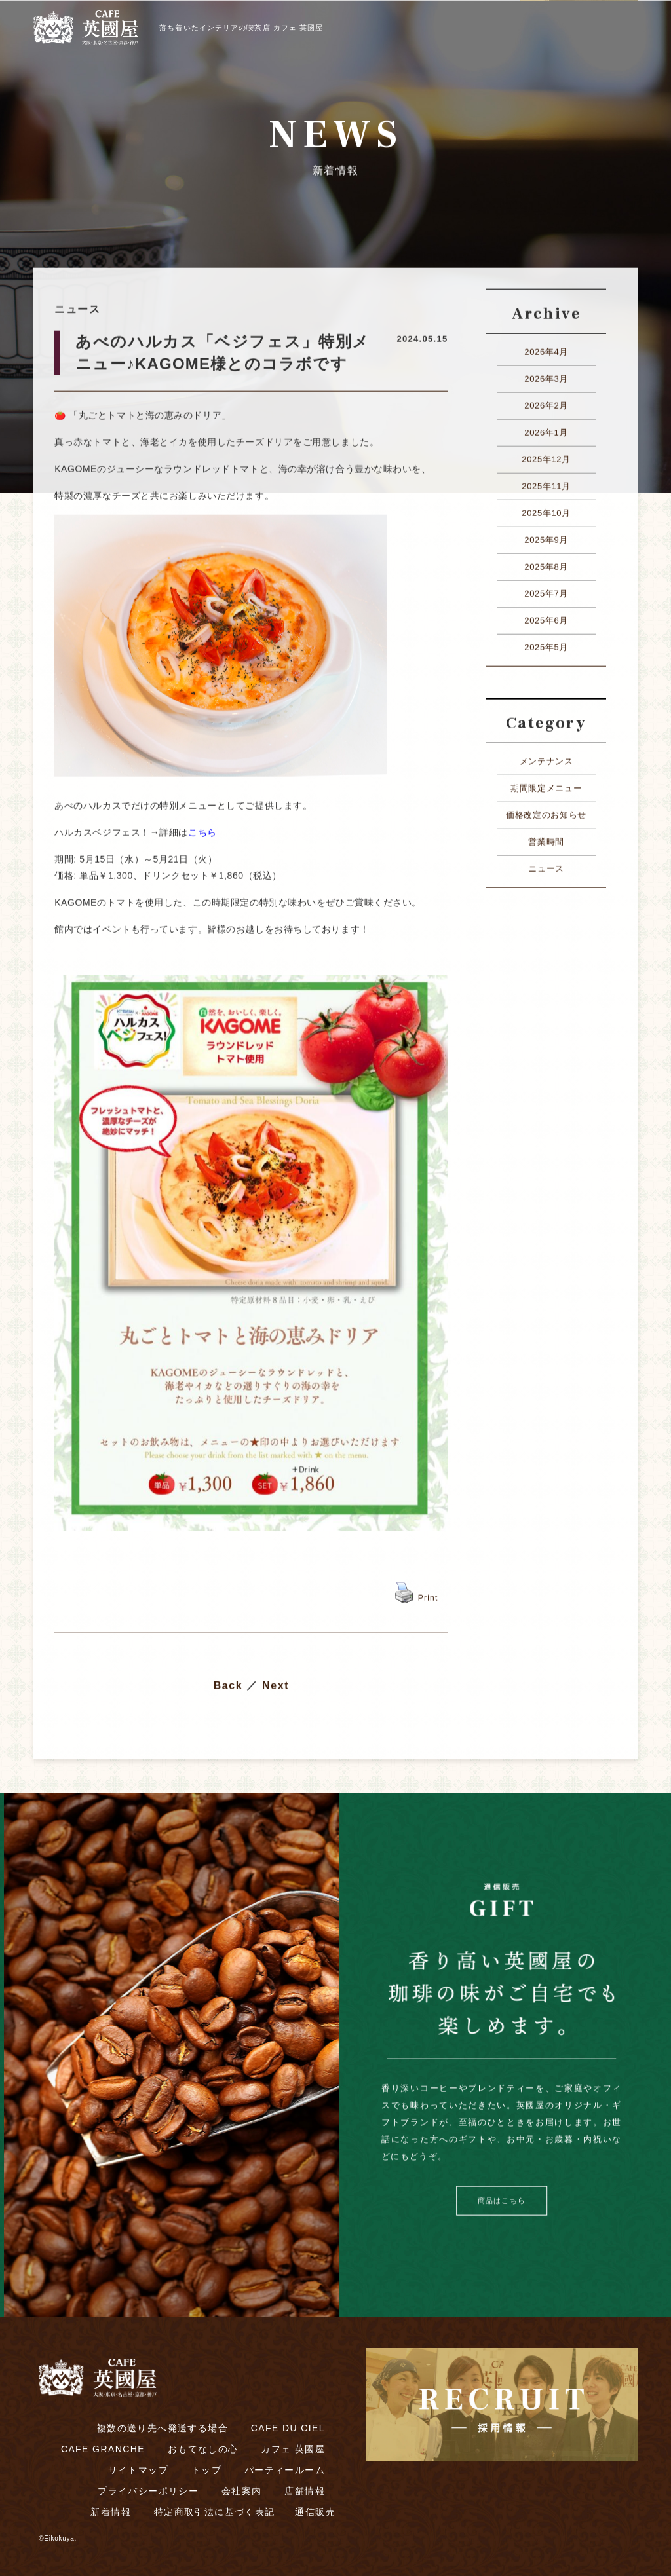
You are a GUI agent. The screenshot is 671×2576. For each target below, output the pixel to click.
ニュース (546, 865)
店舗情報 (304, 2491)
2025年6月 (546, 617)
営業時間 (546, 839)
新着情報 (110, 2512)
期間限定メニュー (546, 785)
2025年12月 (546, 456)
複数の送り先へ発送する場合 (162, 2428)
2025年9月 (546, 537)
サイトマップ (138, 2470)
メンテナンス (546, 758)
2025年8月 (546, 564)
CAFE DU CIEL (288, 2428)
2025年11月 (546, 483)
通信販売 (315, 2512)
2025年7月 (546, 590)
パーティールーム (284, 2470)
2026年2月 (546, 402)
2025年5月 (546, 644)
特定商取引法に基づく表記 (214, 2512)
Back (228, 1682)
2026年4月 (546, 349)
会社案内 (241, 2491)
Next (275, 1682)
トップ (206, 2470)
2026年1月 (546, 429)
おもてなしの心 (203, 2449)
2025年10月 (546, 510)
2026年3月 (546, 376)
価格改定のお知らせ (546, 812)
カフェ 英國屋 (293, 2449)
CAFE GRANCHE (103, 2449)
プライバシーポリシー (148, 2491)
